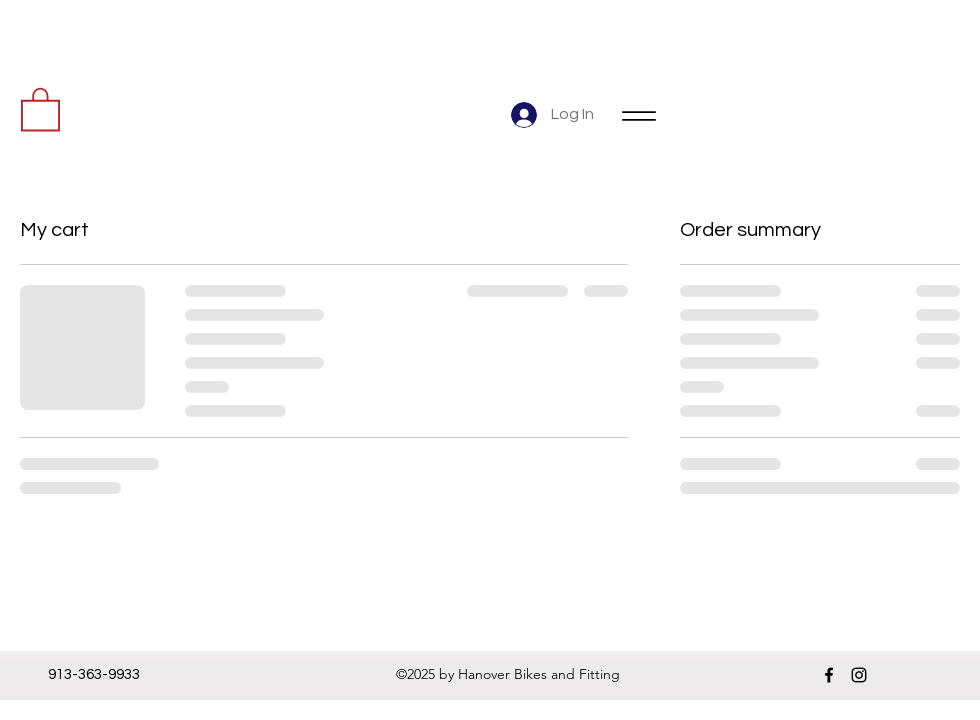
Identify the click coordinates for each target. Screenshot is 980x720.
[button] (40, 108)
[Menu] (638, 115)
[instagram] (859, 675)
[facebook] (829, 675)
